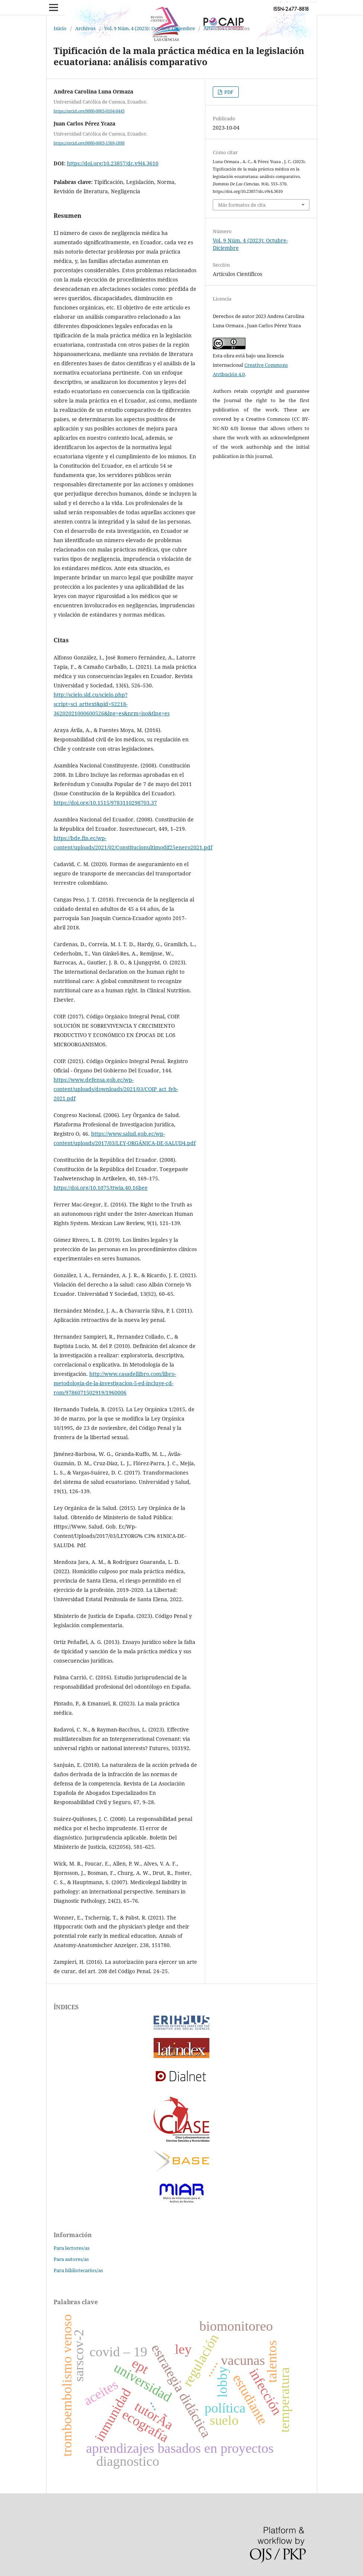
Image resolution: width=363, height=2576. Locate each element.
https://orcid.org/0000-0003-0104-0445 (89, 111)
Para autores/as (71, 2259)
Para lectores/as (72, 2248)
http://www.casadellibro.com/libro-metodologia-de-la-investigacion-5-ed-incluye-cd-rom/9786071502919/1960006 (115, 1383)
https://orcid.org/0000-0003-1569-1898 (89, 143)
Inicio (60, 28)
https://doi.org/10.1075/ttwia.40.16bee (101, 1187)
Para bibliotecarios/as (78, 2270)
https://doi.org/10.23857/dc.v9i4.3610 (112, 163)
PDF (228, 92)
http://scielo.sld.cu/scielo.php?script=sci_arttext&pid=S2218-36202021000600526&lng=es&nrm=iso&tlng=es (112, 704)
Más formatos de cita (242, 204)
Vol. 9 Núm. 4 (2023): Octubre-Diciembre (149, 28)
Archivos (85, 28)
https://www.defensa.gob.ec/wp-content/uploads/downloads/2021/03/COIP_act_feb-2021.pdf (116, 1089)
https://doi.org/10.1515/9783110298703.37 (105, 802)
